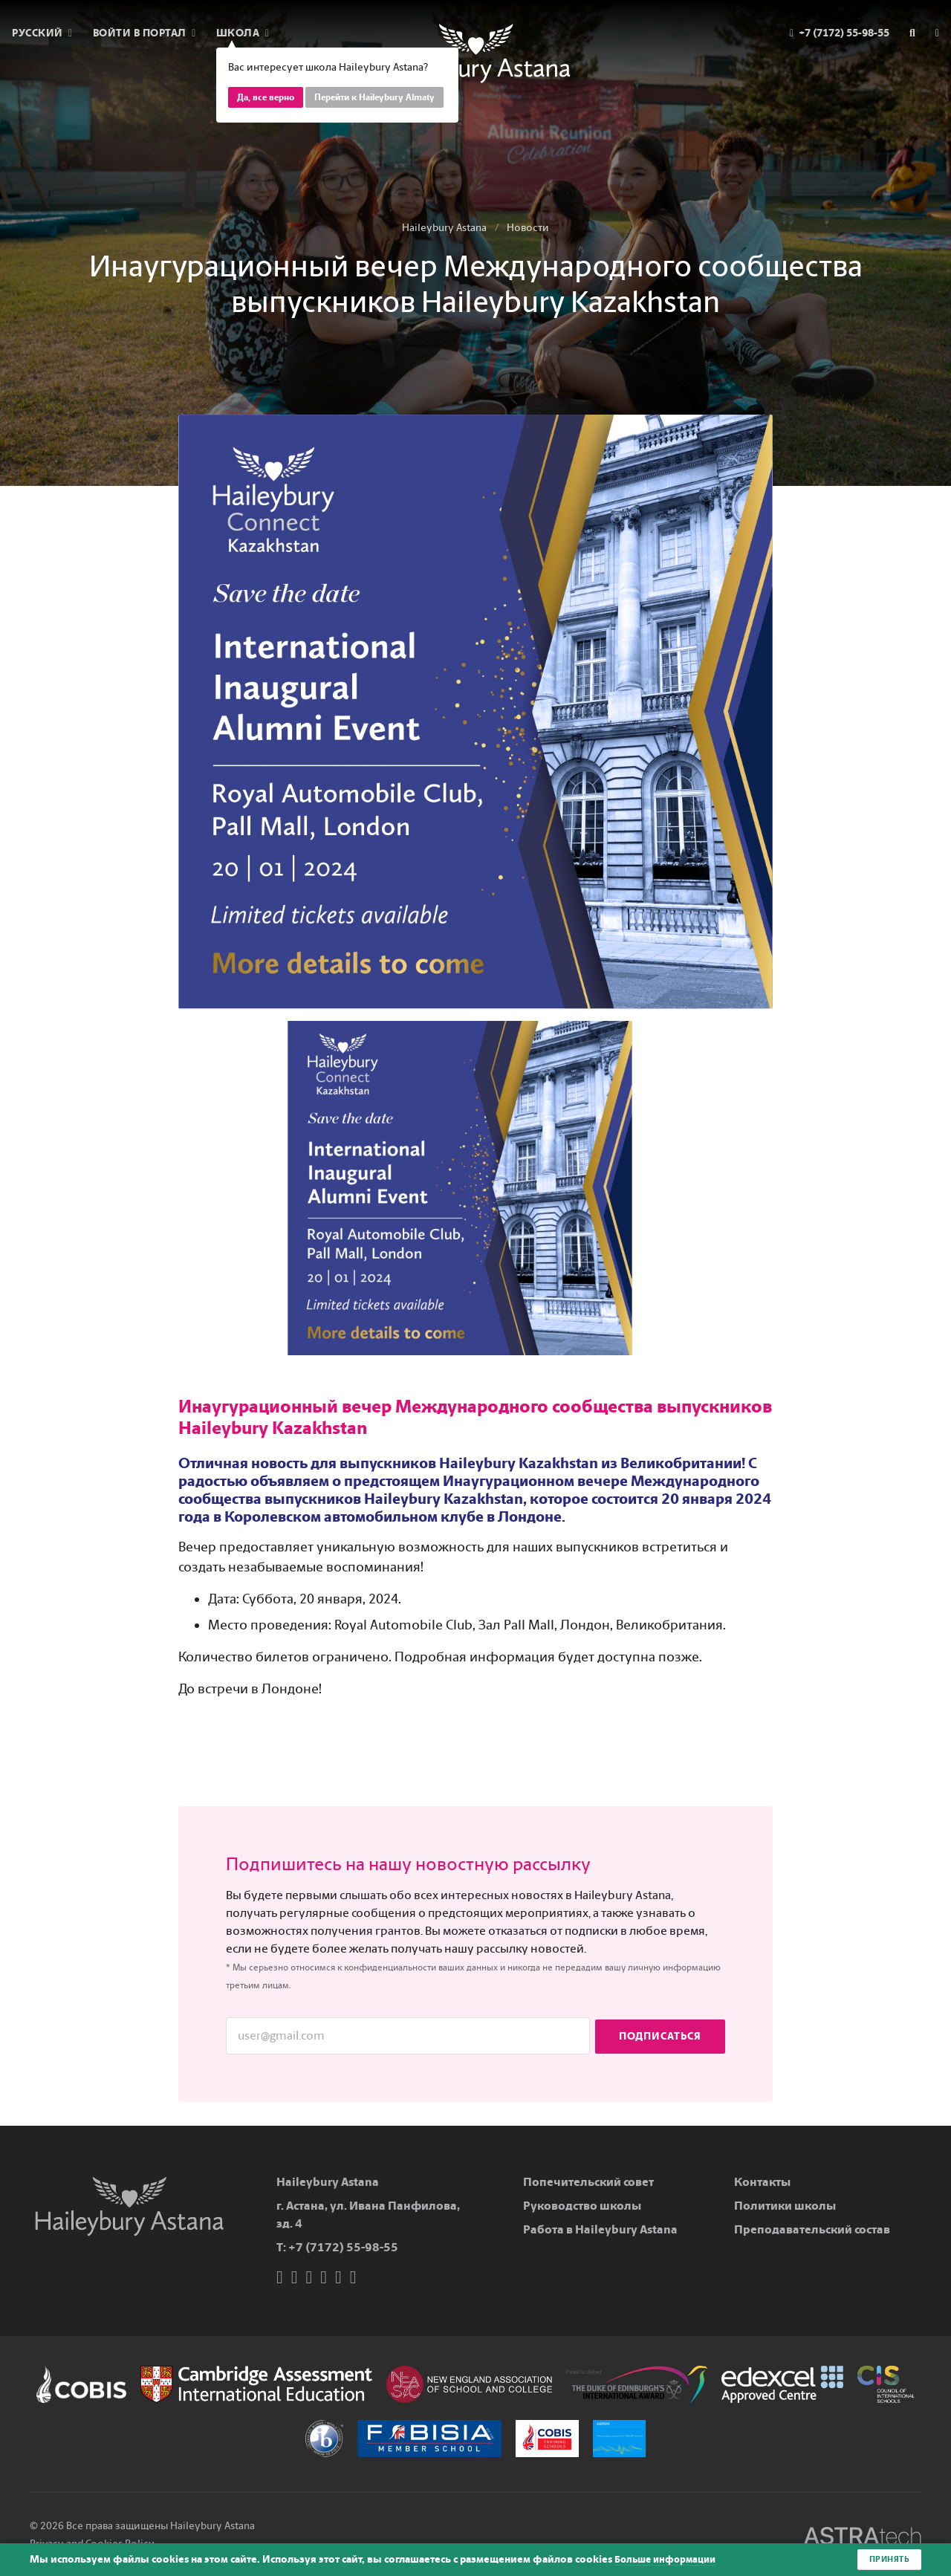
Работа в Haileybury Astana (600, 2229)
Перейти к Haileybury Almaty (374, 97)
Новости (528, 227)
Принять (888, 2559)
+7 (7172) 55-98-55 (343, 2247)
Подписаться (660, 2035)
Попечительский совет (588, 2182)
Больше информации (668, 2559)
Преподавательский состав (812, 2229)
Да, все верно (265, 97)
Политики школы (785, 2206)
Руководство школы (582, 2206)
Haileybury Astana (444, 227)
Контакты (762, 2182)
